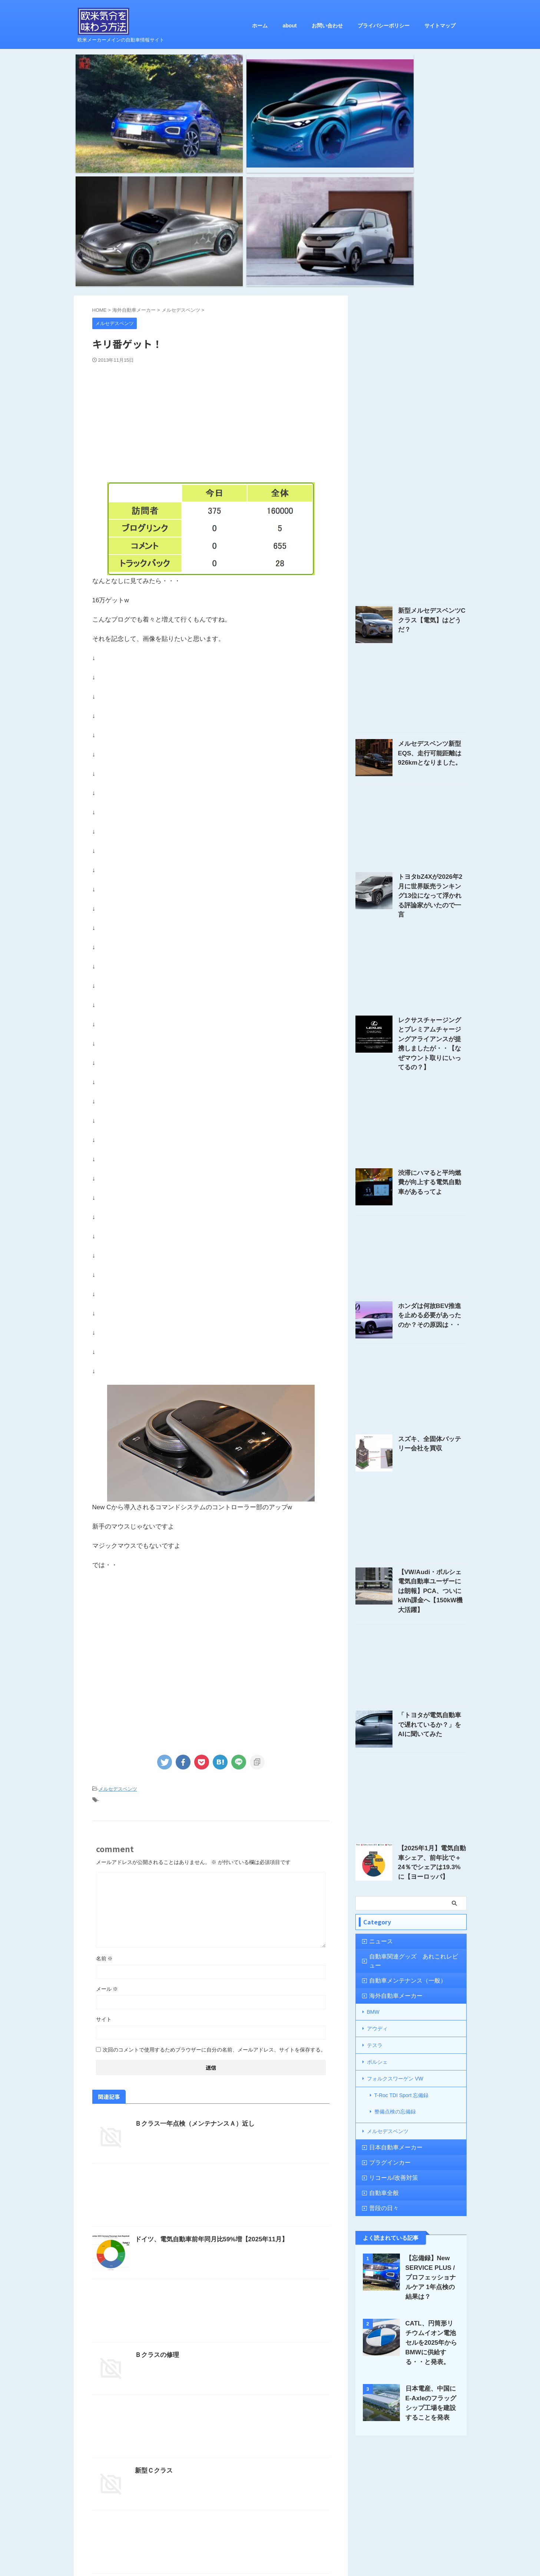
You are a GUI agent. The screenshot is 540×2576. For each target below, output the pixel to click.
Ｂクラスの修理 (155, 2188)
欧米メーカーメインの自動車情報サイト (270, 2554)
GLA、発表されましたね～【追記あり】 (188, 2419)
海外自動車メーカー (389, 1786)
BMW (373, 1801)
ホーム (260, 26)
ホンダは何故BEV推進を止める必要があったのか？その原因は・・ (432, 1123)
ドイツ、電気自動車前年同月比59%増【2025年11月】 (207, 2072)
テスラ (374, 1832)
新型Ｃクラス (152, 2303)
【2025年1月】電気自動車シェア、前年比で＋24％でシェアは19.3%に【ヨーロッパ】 (432, 1656)
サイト (104, 1852)
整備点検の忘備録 (395, 1889)
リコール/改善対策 (388, 1950)
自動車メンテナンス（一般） (399, 1771)
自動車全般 (380, 1965)
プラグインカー (385, 1935)
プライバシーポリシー (384, 26)
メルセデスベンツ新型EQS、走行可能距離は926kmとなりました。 (432, 586)
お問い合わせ (327, 26)
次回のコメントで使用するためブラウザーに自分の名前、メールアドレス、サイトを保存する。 (214, 1882)
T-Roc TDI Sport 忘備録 (401, 1877)
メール (107, 1822)
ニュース (377, 1740)
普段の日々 (380, 1980)
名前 (104, 1791)
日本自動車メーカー (389, 1920)
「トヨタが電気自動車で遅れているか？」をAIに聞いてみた (432, 1523)
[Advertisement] (210, 254)
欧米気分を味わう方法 (270, 2543)
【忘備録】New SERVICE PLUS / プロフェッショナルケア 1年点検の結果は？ (431, 2049)
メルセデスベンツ (118, 1623)
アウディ (377, 1817)
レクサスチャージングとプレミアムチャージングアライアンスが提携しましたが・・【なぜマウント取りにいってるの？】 (432, 861)
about (289, 26)
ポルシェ (377, 1847)
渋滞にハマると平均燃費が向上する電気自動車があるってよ (432, 990)
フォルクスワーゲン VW (395, 1862)
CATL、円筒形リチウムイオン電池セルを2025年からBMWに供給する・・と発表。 (432, 2115)
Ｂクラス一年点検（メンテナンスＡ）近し (191, 1956)
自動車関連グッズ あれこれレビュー (409, 1755)
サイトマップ (439, 26)
